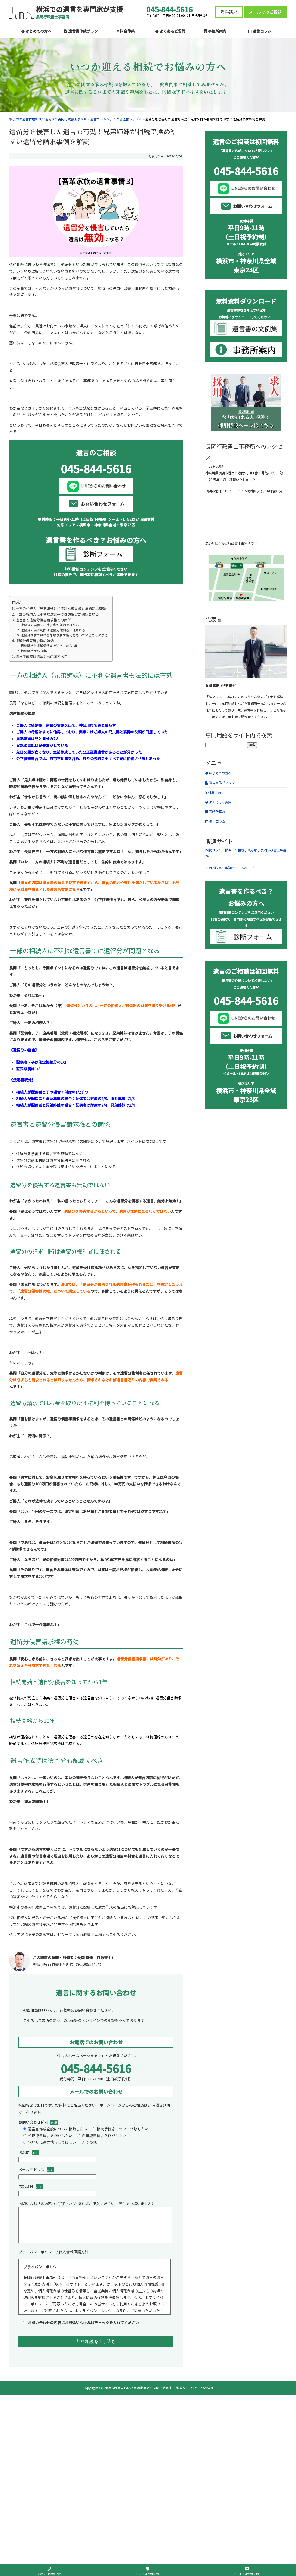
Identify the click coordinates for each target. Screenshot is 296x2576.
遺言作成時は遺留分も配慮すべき (41, 656)
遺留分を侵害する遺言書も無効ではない (50, 624)
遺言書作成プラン (81, 31)
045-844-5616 (96, 468)
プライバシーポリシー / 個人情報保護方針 (53, 2259)
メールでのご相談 (265, 12)
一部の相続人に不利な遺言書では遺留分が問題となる (57, 613)
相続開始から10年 (34, 650)
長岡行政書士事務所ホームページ (229, 867)
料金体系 (126, 31)
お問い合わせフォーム (102, 504)
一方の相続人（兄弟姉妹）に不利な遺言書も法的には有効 (60, 608)
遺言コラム (259, 31)
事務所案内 (215, 31)
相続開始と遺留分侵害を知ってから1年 (49, 645)
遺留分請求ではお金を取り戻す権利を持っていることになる (64, 635)
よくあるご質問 (170, 31)
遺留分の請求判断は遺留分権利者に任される (53, 630)
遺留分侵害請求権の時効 (34, 640)
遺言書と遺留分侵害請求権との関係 (43, 619)
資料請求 (229, 12)
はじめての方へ (36, 31)
